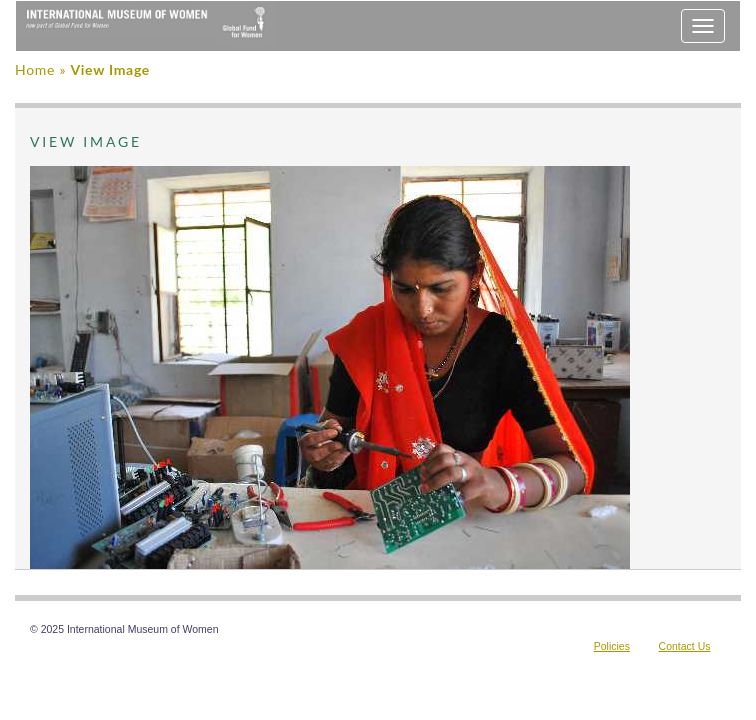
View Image (110, 69)
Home (35, 69)
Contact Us (685, 646)
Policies (612, 646)
